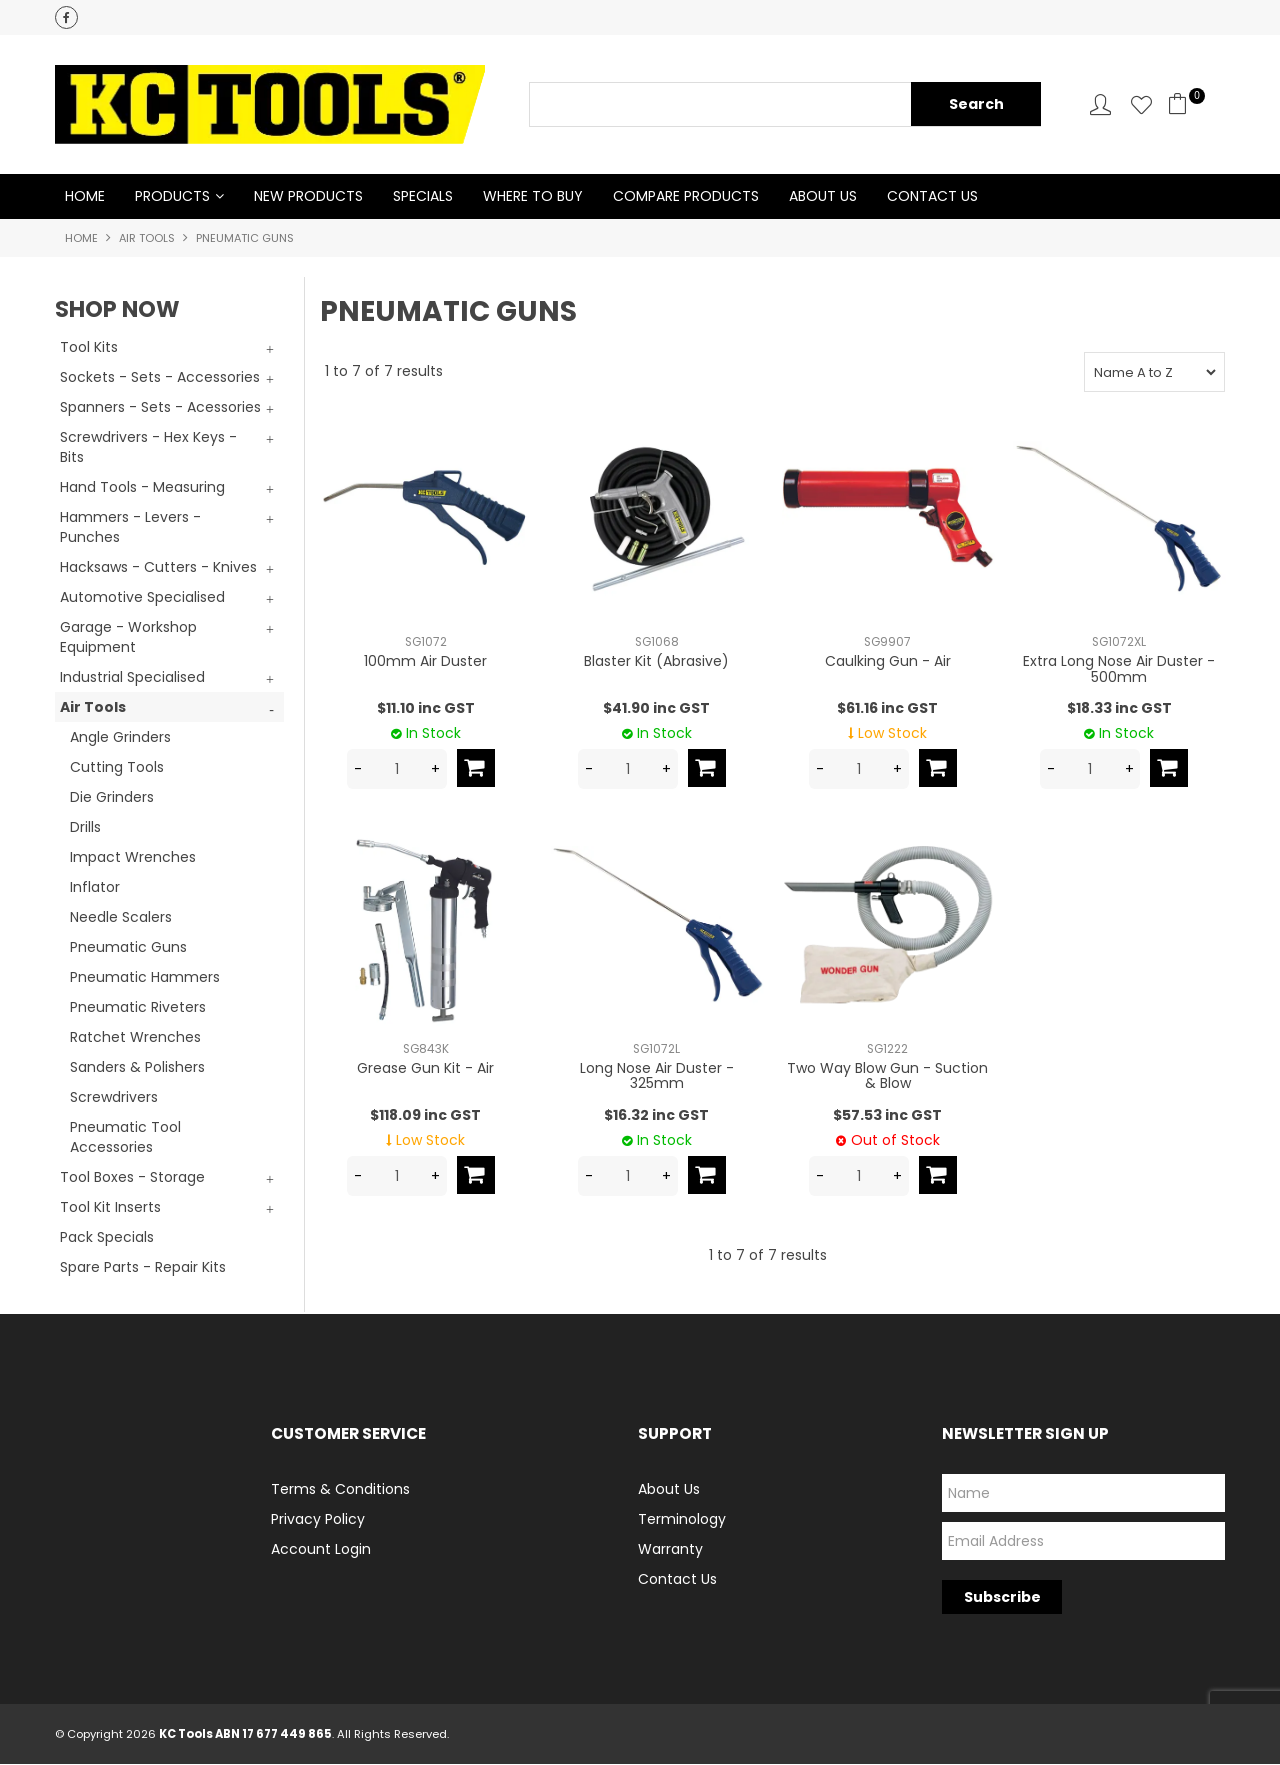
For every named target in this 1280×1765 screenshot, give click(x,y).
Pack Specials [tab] (107, 1238)
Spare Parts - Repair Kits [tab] (143, 1268)
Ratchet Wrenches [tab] (135, 1038)
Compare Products (686, 197)
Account (1100, 104)
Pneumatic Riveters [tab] (138, 1008)
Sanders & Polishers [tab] (137, 1068)
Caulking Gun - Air (888, 662)
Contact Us (932, 197)
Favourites (1141, 104)
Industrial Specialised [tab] (132, 678)
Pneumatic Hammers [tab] (145, 978)
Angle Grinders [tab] (120, 738)
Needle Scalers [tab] (121, 918)
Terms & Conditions (340, 1490)
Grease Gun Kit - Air (425, 1069)
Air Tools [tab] (93, 708)
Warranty (670, 1550)
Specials (423, 197)
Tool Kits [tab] (89, 348)
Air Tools (147, 239)
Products (172, 197)
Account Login (321, 1550)
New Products (308, 197)
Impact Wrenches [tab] (133, 858)
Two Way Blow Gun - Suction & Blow (887, 1076)
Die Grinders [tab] (112, 798)
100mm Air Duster (425, 662)
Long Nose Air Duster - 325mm (657, 1076)
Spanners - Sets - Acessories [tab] (160, 408)
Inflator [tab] (95, 888)
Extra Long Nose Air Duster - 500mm (1119, 669)
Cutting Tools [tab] (117, 768)
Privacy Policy (318, 1520)
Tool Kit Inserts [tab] (110, 1208)
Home (85, 197)
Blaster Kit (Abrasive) (656, 662)
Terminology (682, 1520)
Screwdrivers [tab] (114, 1098)
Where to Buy (533, 197)
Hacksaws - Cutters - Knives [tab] (158, 568)
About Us (823, 197)
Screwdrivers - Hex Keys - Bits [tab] (148, 448)
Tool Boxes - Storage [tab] (132, 1178)
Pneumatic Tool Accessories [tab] (125, 1138)
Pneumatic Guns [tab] (128, 948)
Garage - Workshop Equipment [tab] (128, 638)
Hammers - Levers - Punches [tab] (130, 528)
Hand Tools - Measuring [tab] (142, 488)
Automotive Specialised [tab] (142, 598)
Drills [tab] (85, 828)
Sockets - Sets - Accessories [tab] (160, 378)
